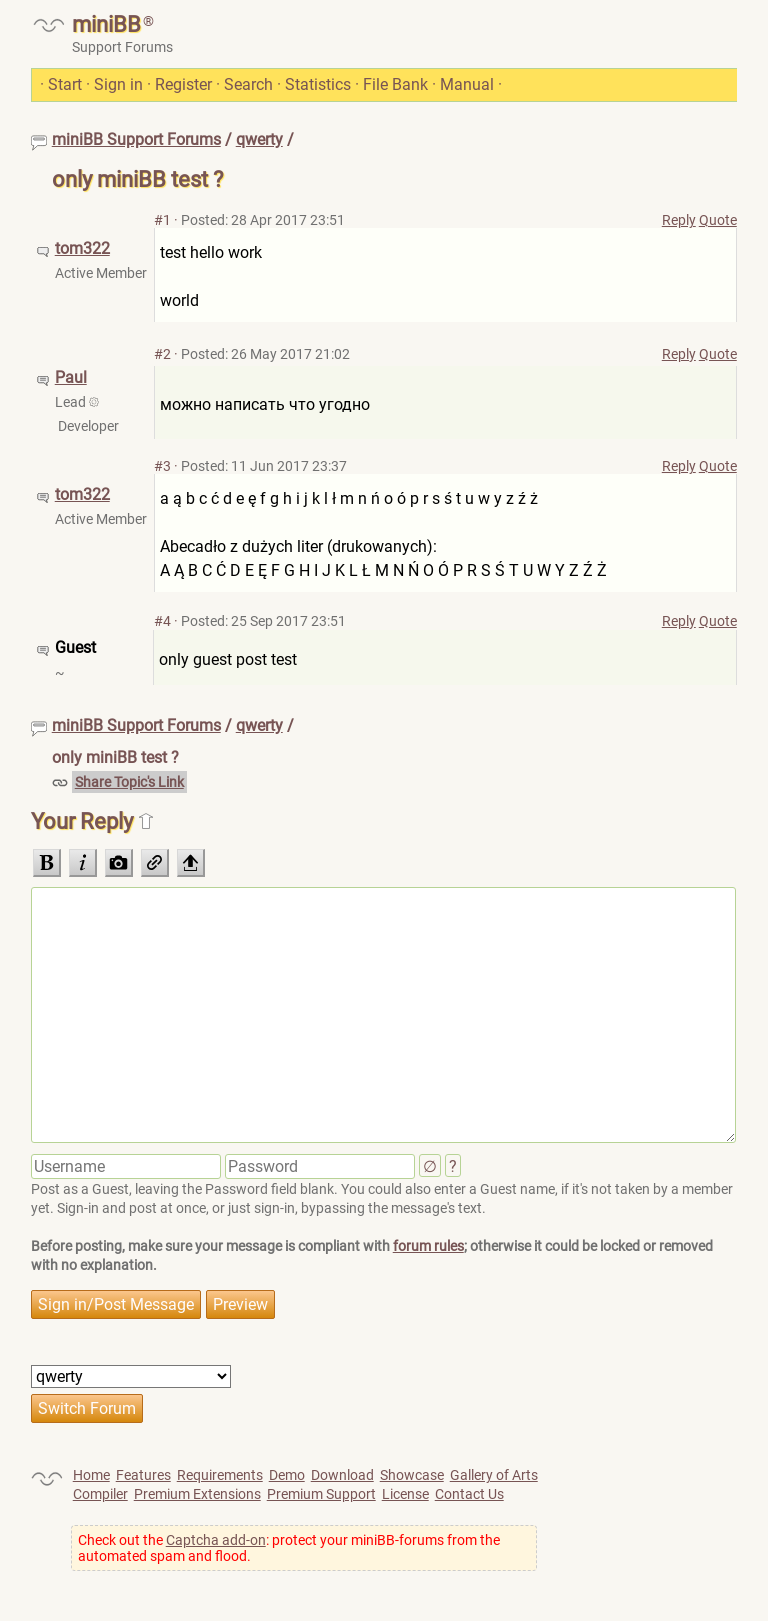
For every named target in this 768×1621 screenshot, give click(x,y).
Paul (71, 377)
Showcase (412, 1475)
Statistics (318, 84)
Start (65, 84)
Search (248, 84)
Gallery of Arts (494, 1475)
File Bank (395, 84)
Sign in (118, 84)
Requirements (220, 1475)
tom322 (82, 248)
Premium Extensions (197, 1494)
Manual (467, 84)
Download (342, 1475)
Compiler (100, 1494)
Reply (679, 220)
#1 (162, 220)
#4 (162, 621)
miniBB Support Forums (136, 139)
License (405, 1494)
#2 (162, 354)
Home (91, 1475)
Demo (287, 1475)
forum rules (428, 1246)
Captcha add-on (216, 1540)
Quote (718, 220)
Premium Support (321, 1494)
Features (143, 1475)
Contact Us (469, 1494)
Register (183, 84)
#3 (162, 466)
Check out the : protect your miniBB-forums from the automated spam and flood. (289, 1548)
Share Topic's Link (129, 782)
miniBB (106, 24)
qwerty (259, 139)
